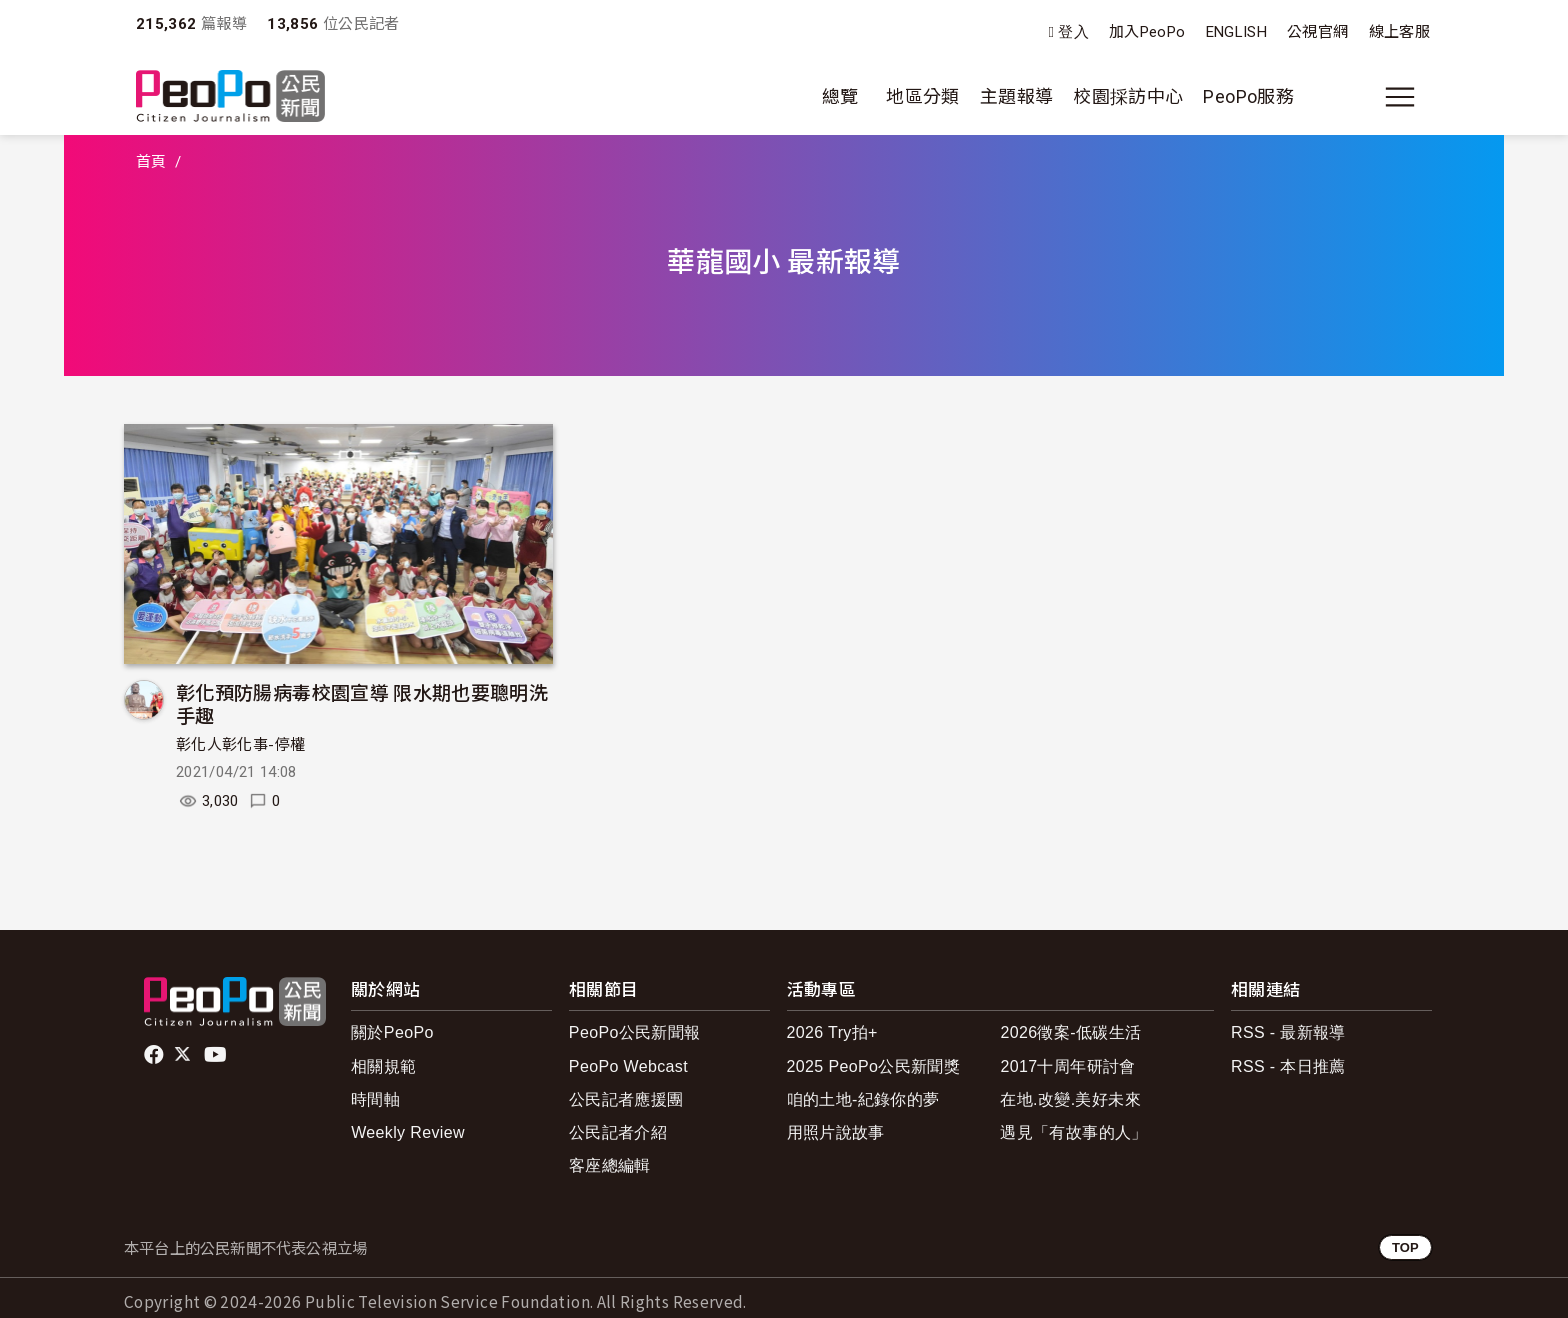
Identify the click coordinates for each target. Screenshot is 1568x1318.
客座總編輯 (610, 1165)
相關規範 (383, 1066)
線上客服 (1399, 32)
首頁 (151, 162)
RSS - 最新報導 (1288, 1032)
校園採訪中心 (1128, 96)
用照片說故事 (836, 1132)
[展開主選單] (1400, 97)
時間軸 (375, 1099)
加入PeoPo (1147, 32)
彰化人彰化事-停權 (240, 745)
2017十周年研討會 (1067, 1066)
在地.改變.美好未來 (1070, 1099)
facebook (155, 1055)
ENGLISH (1237, 32)
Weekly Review (408, 1132)
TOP (1405, 1247)
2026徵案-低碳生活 (1070, 1032)
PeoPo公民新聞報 (635, 1032)
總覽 (840, 96)
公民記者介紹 (618, 1132)
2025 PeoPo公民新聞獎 (873, 1066)
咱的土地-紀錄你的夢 (863, 1099)
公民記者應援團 (626, 1099)
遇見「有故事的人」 (1073, 1132)
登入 (1073, 32)
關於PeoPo (392, 1032)
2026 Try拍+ (832, 1032)
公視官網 (1317, 32)
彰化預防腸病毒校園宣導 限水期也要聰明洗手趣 (362, 703)
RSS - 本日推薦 (1288, 1066)
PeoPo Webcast (628, 1066)
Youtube (217, 1055)
